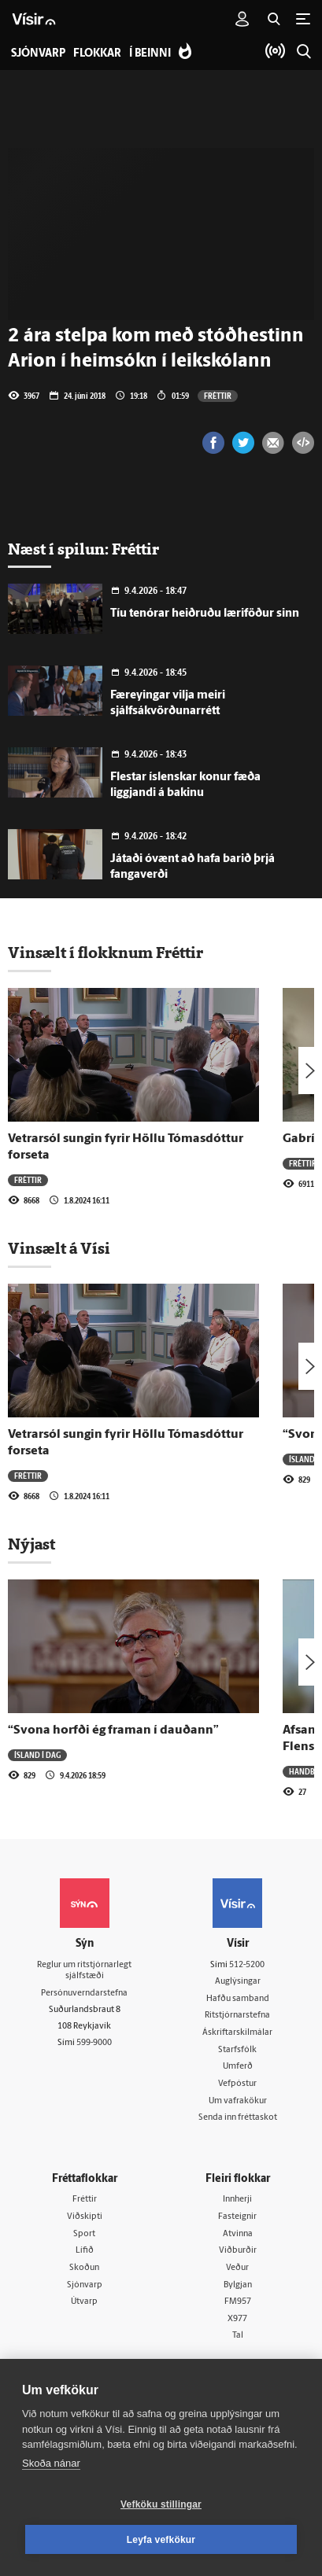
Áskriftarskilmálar (237, 2033)
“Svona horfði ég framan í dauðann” (113, 1730)
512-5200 (247, 1965)
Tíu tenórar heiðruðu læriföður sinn (204, 614)
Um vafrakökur (238, 2101)
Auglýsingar (238, 1981)
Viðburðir (238, 2250)
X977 (237, 2319)
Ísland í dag (37, 1755)
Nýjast (31, 1544)
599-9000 (94, 2043)
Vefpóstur (237, 2084)
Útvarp (84, 2302)
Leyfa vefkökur (161, 2539)
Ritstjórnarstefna (237, 2015)
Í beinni (150, 54)
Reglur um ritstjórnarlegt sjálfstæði (84, 1971)
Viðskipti (84, 2217)
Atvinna (238, 2234)
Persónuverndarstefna (84, 1993)
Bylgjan (238, 2285)
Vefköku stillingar (161, 2504)
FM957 (237, 2302)
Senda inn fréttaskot (237, 2117)
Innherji (237, 2199)
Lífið (85, 2250)
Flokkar (97, 54)
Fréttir (217, 395)
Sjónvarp (84, 2285)
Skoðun (84, 2268)
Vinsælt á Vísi (59, 1248)
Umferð (238, 2066)
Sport (84, 2234)
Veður (237, 2268)
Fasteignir (237, 2217)
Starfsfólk (237, 2050)
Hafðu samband (237, 1999)
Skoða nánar (51, 2463)
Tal (237, 2335)
